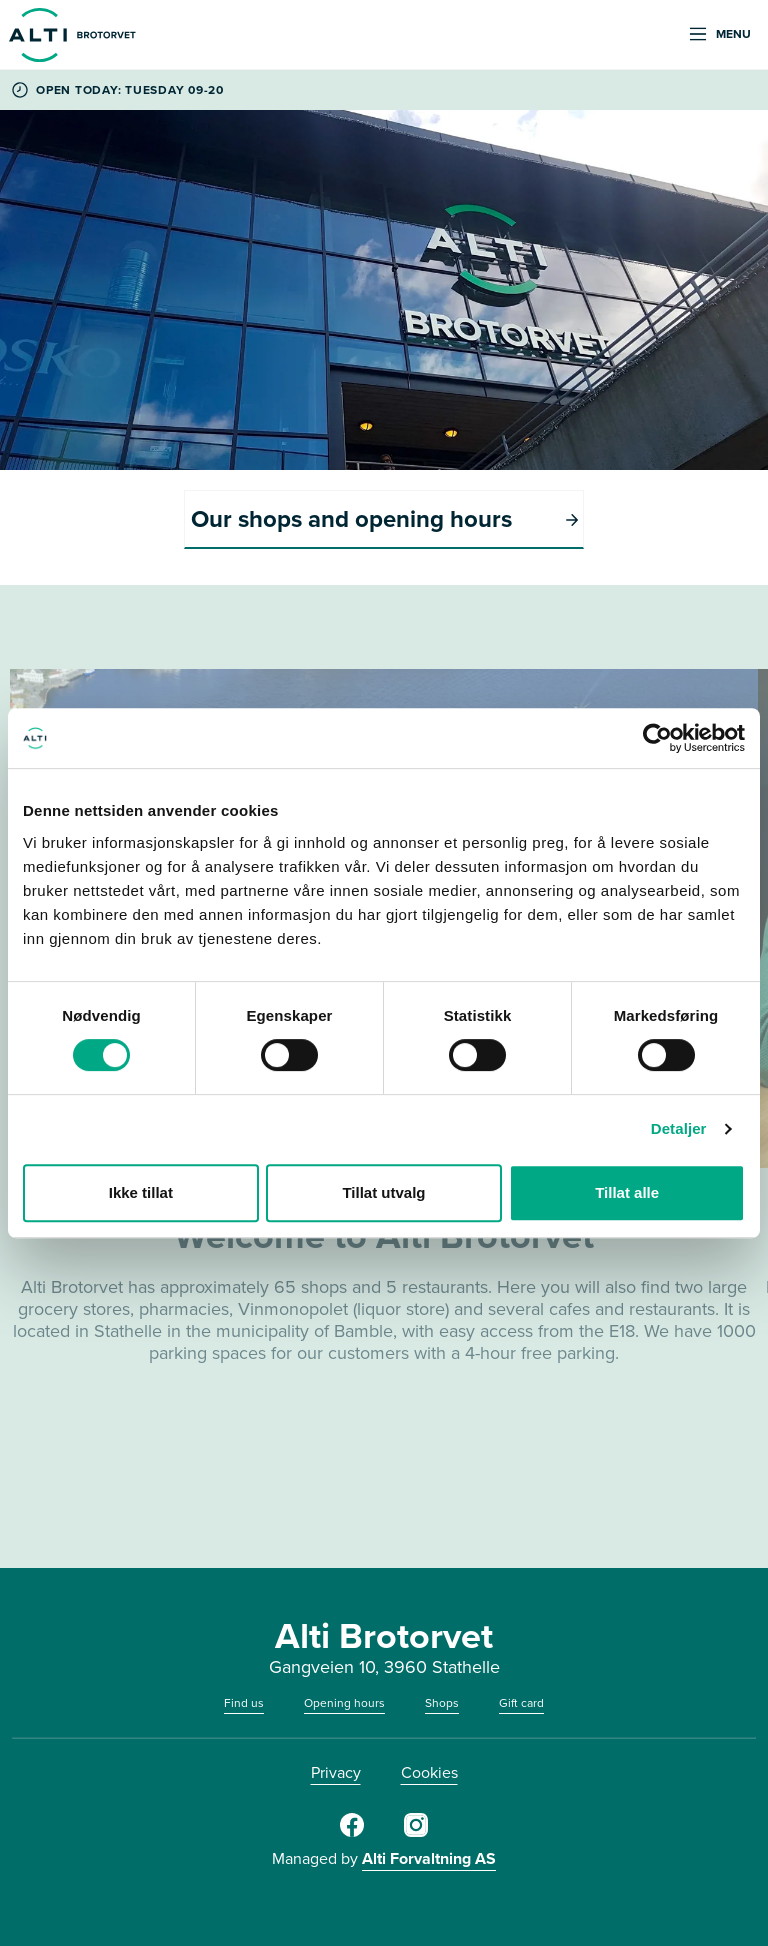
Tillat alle (627, 1192)
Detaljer (679, 1128)
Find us (244, 1703)
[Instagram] (416, 1833)
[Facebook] (352, 1833)
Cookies (429, 1772)
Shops (442, 1703)
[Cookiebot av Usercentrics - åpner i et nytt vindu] (657, 738)
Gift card (521, 1703)
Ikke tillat (141, 1192)
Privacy (336, 1772)
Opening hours (344, 1703)
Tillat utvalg (383, 1192)
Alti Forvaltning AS (429, 1858)
